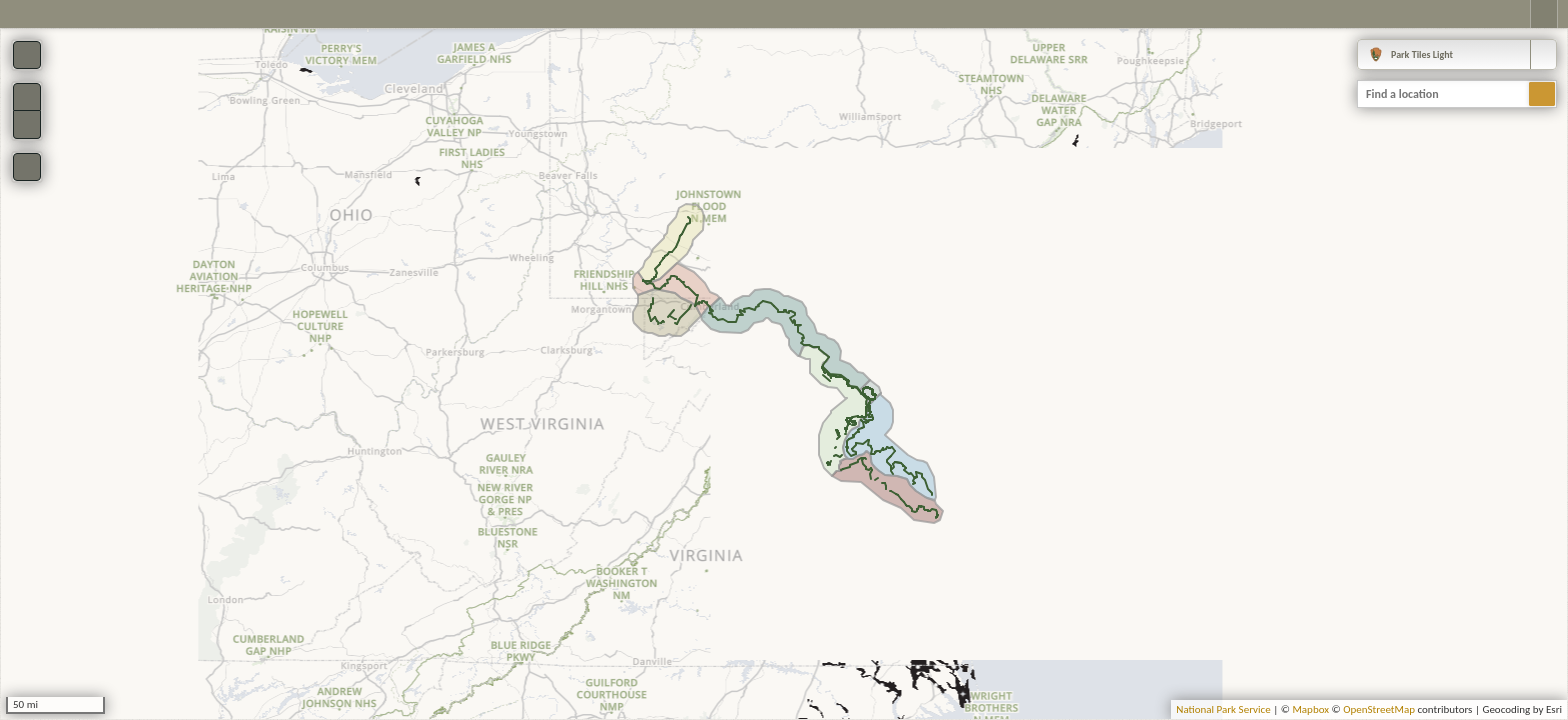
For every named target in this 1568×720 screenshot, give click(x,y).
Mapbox (1310, 709)
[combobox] (1457, 54)
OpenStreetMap (1379, 709)
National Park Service (1223, 709)
